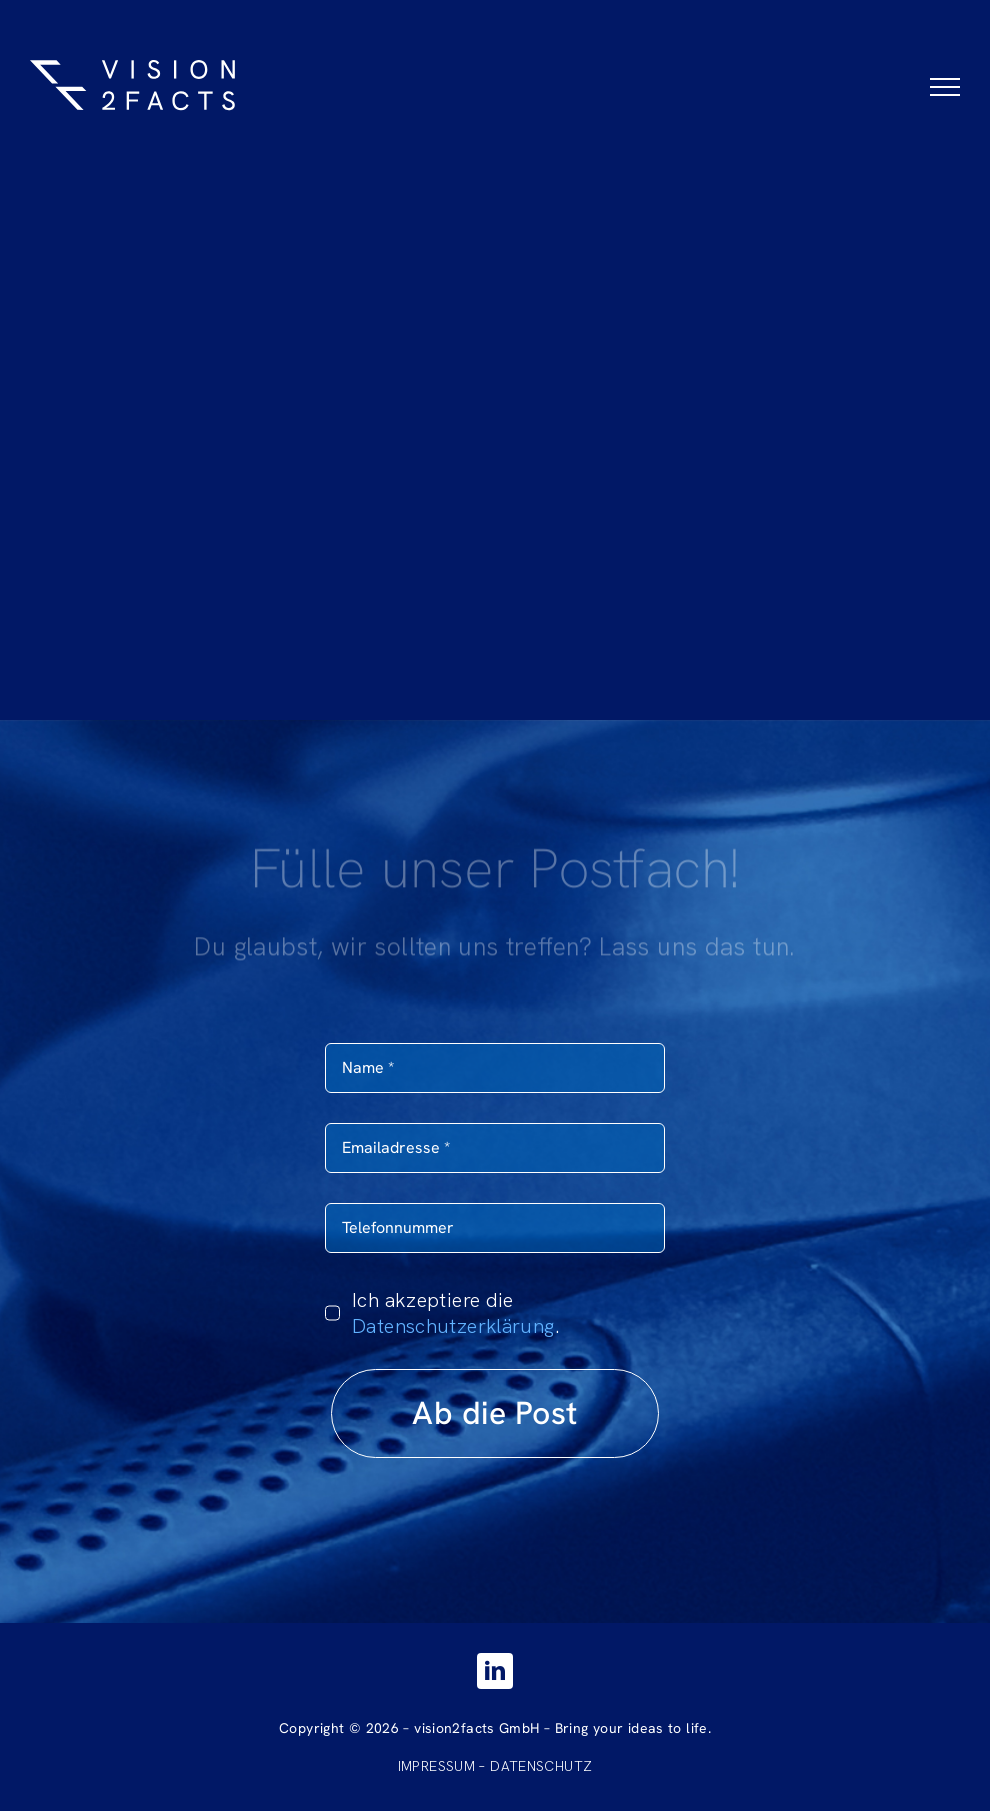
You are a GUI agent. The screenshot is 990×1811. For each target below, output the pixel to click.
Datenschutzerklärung (453, 1326)
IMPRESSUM (436, 1766)
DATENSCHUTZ (541, 1766)
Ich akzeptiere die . (456, 1313)
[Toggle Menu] (945, 87)
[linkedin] (495, 1671)
